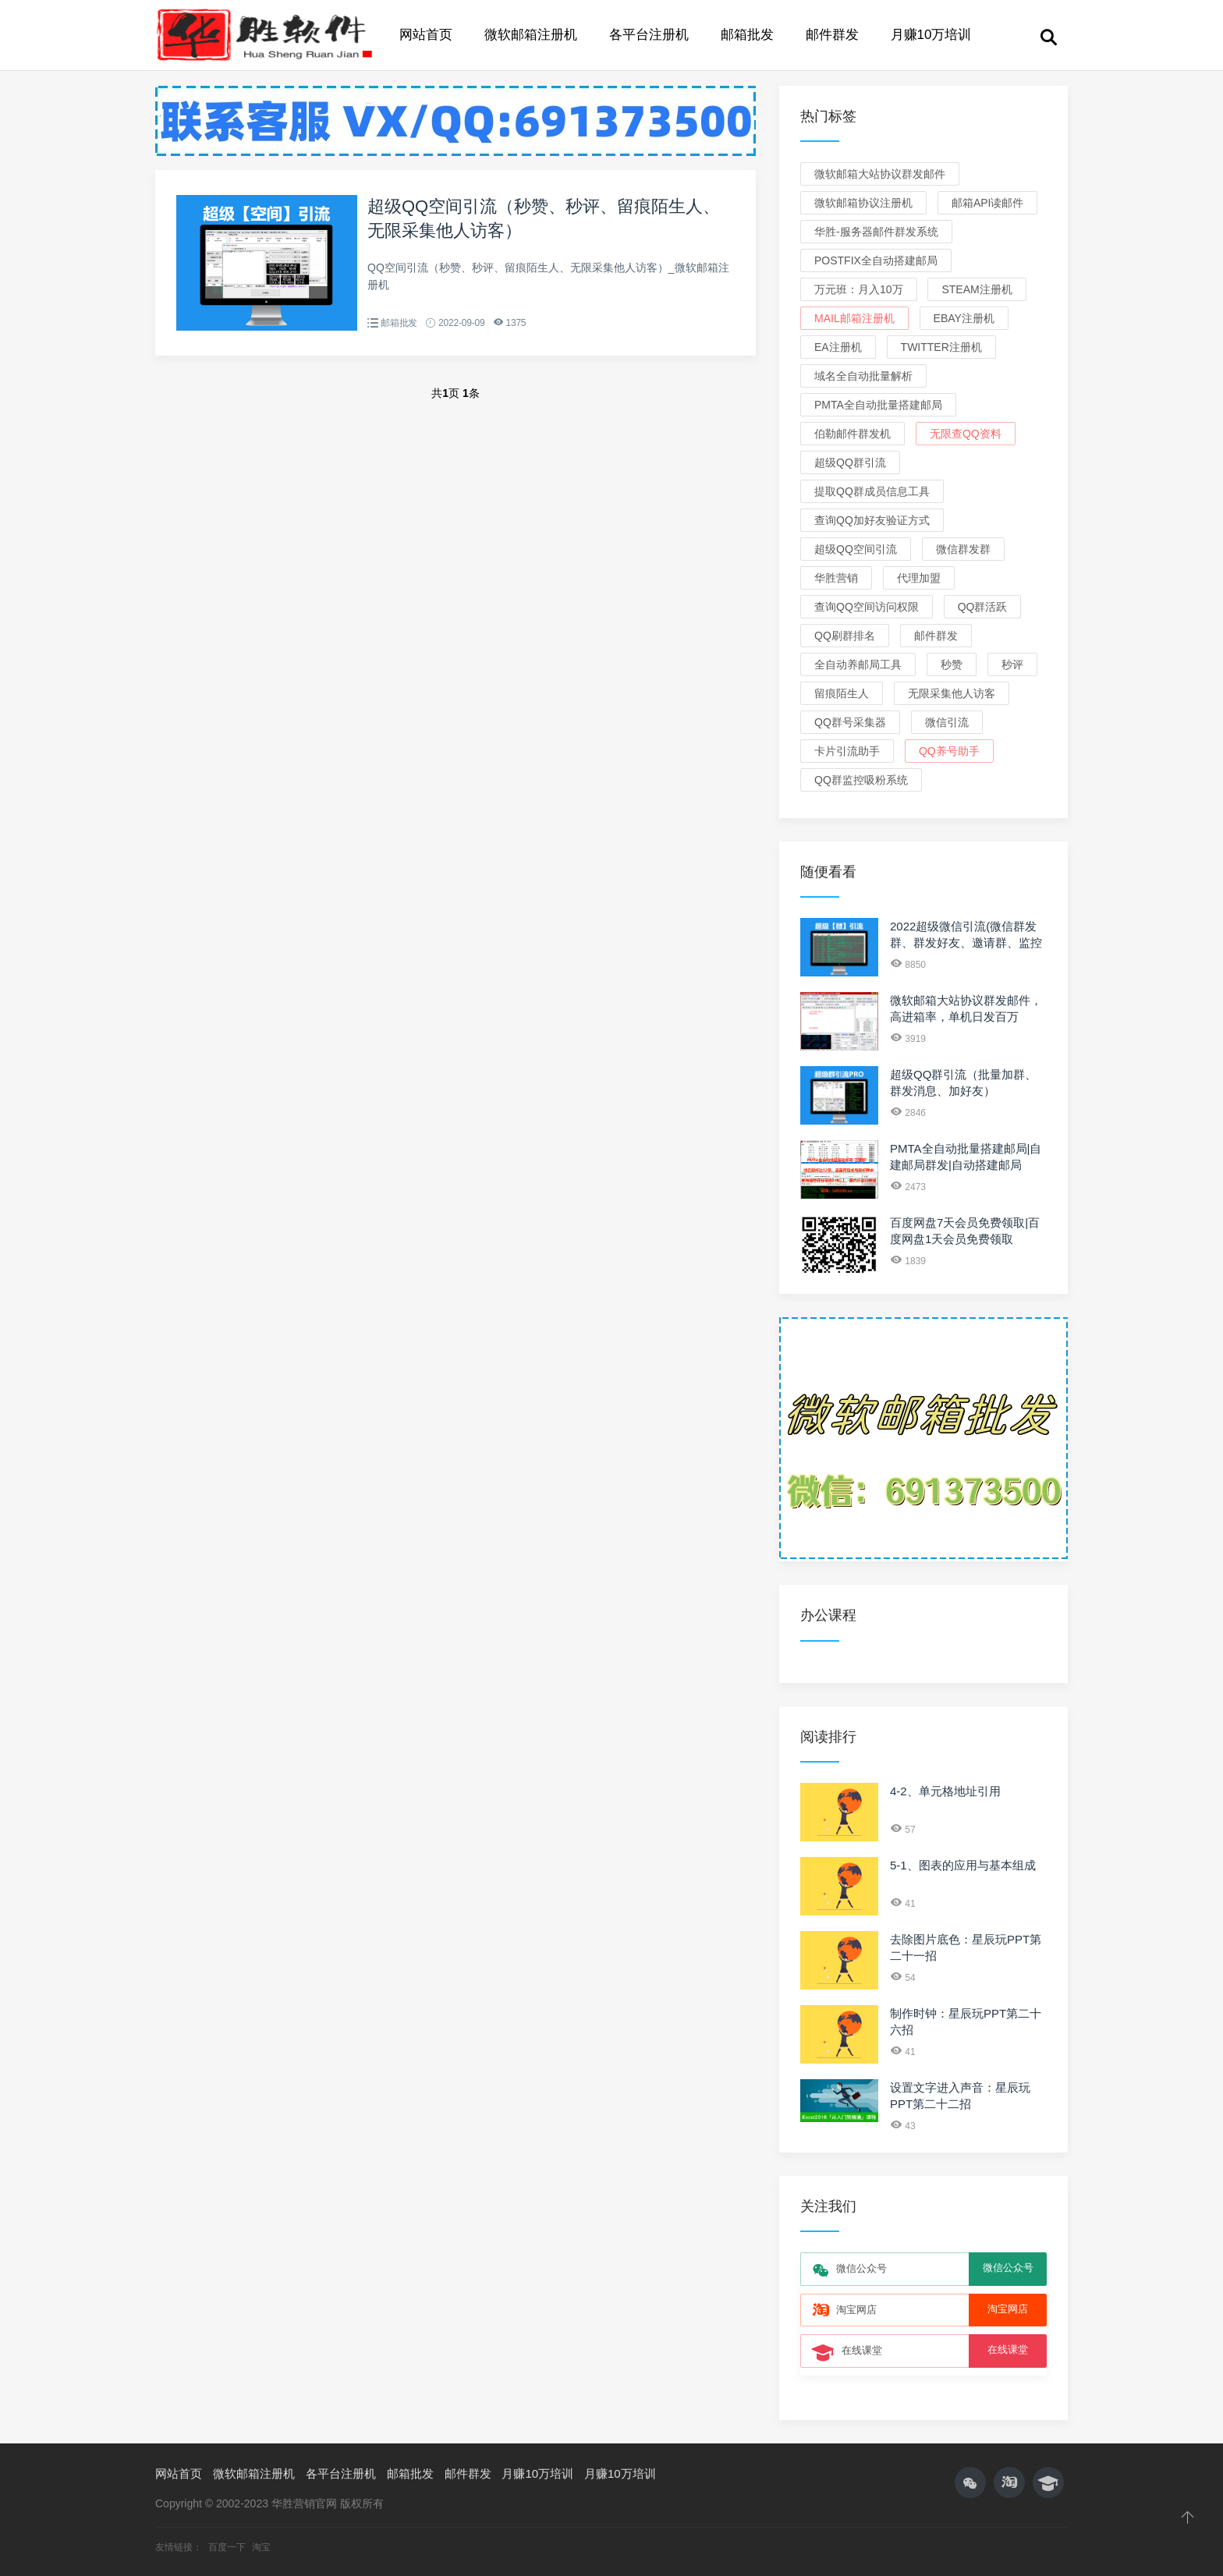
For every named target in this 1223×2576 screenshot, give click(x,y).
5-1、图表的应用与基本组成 (963, 1865)
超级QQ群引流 (850, 462)
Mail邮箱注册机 (854, 318)
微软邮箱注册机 (530, 34)
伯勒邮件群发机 (852, 433)
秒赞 (951, 664)
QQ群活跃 (983, 607)
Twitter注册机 (941, 347)
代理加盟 (919, 578)
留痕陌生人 (841, 693)
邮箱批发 (747, 34)
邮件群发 (832, 34)
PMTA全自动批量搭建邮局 (878, 405)
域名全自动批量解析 (863, 376)
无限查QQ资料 (965, 433)
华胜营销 (836, 578)
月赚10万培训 (931, 34)
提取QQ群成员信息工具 (872, 491)
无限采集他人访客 (951, 693)
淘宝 (261, 2547)
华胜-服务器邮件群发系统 (876, 231)
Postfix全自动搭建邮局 (876, 260)
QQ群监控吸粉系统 (861, 780)
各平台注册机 (649, 34)
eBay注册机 (964, 318)
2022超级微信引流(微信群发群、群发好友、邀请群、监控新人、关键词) (966, 942)
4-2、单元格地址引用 (945, 1791)
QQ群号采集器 (850, 722)
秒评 (1012, 664)
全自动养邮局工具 (858, 664)
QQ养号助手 (949, 751)
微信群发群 (963, 549)
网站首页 (425, 34)
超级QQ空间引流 (855, 549)
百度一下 (228, 2547)
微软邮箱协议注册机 (863, 203)
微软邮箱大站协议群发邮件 (879, 174)
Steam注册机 (976, 289)
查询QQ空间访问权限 (866, 607)
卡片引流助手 (847, 751)
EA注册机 (838, 347)
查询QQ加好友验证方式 (872, 520)
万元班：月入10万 (858, 289)
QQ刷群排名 (844, 635)
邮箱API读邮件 (988, 203)
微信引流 (947, 722)
